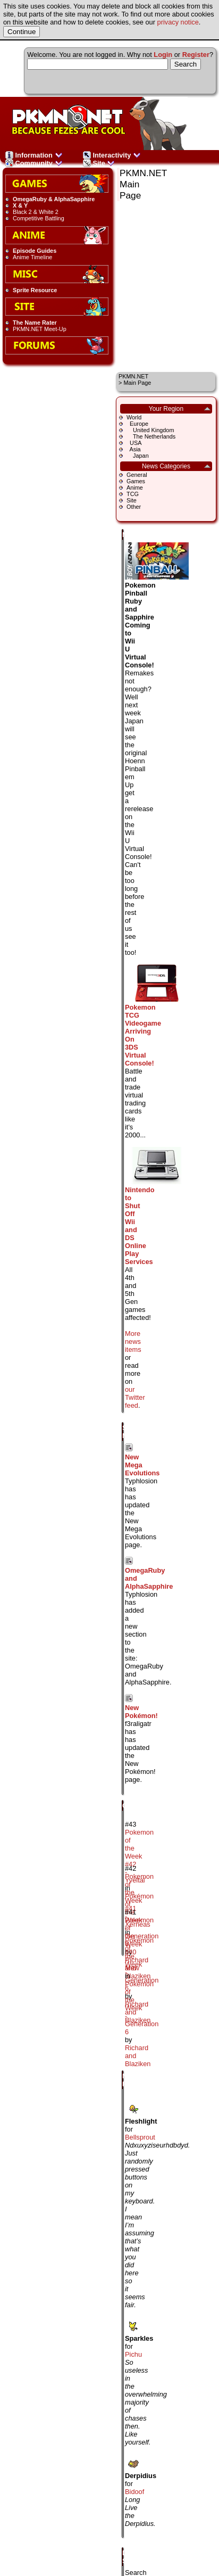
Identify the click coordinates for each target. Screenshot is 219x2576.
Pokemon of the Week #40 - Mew (139, 1944)
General (137, 475)
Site (99, 163)
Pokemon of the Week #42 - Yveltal (139, 1856)
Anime (135, 487)
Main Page (137, 382)
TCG (133, 494)
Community (34, 163)
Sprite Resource (35, 290)
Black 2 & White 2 (35, 212)
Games (136, 481)
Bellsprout (140, 2137)
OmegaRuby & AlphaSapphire (54, 199)
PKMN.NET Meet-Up (39, 329)
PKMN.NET (133, 376)
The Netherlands (151, 436)
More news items (133, 1341)
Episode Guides (34, 250)
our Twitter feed (135, 1397)
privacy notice (178, 22)
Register (195, 55)
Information (34, 155)
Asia (134, 449)
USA (134, 443)
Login (163, 55)
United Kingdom (150, 430)
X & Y (20, 205)
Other (134, 506)
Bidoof (134, 2492)
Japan (138, 455)
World (134, 417)
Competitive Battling (38, 218)
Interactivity (112, 155)
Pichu (133, 2354)
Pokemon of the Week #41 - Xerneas (139, 1900)
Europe (137, 423)
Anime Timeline (32, 257)
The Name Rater (35, 322)
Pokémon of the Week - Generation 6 (141, 1964)
